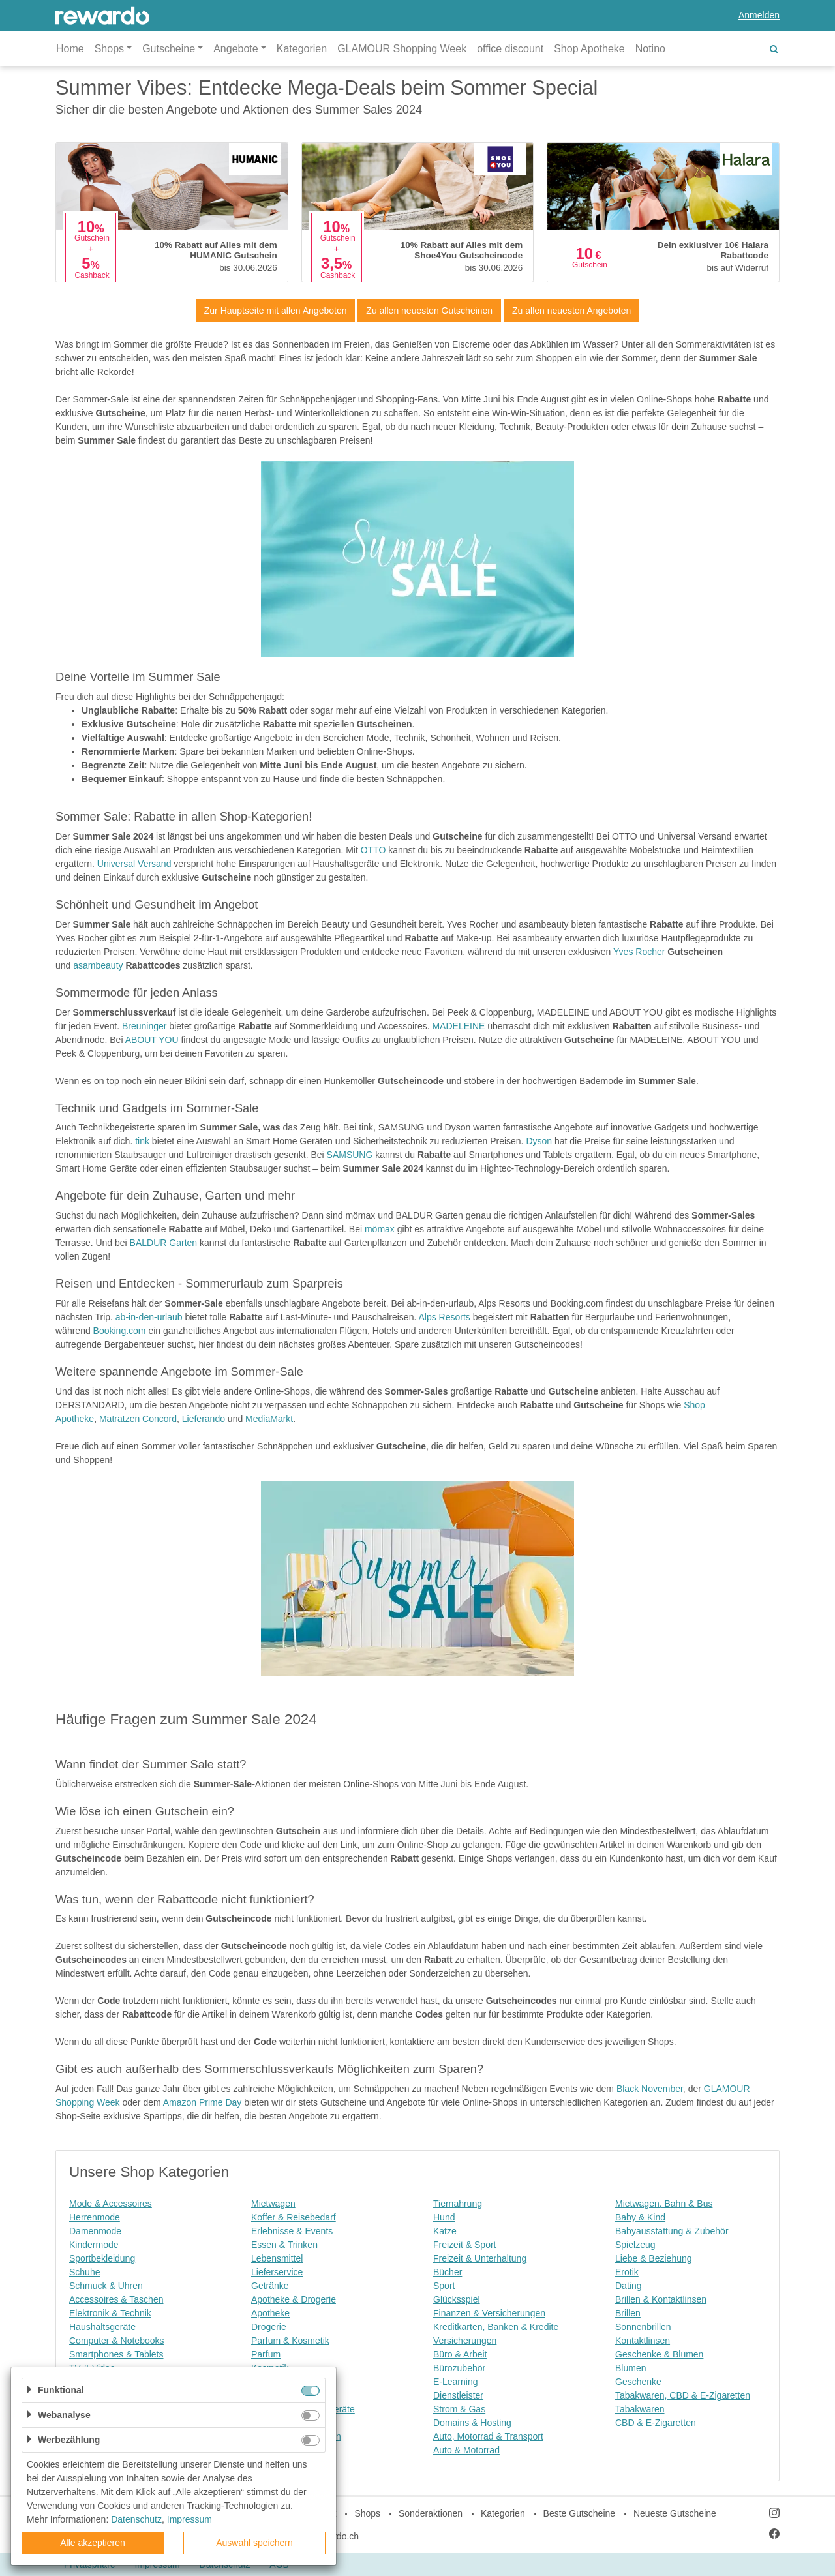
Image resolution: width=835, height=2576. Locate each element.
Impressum (189, 2519)
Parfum (266, 2354)
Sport (444, 2286)
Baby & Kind (640, 2217)
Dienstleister (458, 2395)
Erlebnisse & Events (292, 2231)
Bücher (447, 2272)
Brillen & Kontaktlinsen (660, 2299)
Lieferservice (277, 2272)
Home (70, 48)
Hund (444, 2217)
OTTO (373, 850)
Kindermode (94, 2244)
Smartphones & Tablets (116, 2354)
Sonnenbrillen (643, 2327)
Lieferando (203, 1419)
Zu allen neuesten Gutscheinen (429, 310)
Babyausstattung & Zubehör (672, 2231)
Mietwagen (273, 2203)
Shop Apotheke (589, 48)
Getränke (270, 2286)
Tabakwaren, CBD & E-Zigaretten (682, 2395)
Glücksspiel (456, 2299)
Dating (628, 2286)
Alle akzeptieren (92, 2543)
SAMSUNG (350, 1154)
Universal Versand (134, 863)
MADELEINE (458, 1026)
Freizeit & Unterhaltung (479, 2258)
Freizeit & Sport (464, 2244)
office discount (510, 48)
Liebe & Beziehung (653, 2258)
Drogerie (268, 2327)
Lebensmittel (277, 2258)
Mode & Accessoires (110, 2203)
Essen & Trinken (284, 2244)
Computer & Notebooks (116, 2340)
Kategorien (302, 48)
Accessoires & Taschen (116, 2299)
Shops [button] (109, 48)
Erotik (627, 2272)
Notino (650, 48)
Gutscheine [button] (168, 48)
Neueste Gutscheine (674, 2513)
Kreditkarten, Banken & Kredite (495, 2327)
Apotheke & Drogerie (293, 2299)
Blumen (630, 2368)
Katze (445, 2231)
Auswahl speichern (254, 2543)
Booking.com (119, 1331)
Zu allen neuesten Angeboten (571, 310)
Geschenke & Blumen (659, 2354)
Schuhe (84, 2272)
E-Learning (455, 2381)
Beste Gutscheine (579, 2513)
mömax (381, 1229)
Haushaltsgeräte (102, 2327)
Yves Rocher (639, 952)
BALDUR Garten (163, 1242)
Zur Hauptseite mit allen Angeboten (275, 310)
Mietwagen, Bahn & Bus (663, 2203)
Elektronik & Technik (110, 2313)
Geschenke (638, 2381)
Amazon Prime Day (202, 2102)
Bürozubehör (459, 2368)
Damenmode (95, 2231)
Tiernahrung (457, 2203)
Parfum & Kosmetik (290, 2340)
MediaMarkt (269, 1419)
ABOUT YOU (152, 1040)
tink (142, 1141)
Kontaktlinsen (642, 2340)
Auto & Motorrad (466, 2450)
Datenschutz (136, 2519)
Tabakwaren (640, 2409)
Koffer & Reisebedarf (293, 2217)
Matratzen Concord (138, 1419)
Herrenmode (94, 2217)
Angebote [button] (235, 48)
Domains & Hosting (472, 2422)
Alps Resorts (444, 1317)
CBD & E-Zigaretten (655, 2422)
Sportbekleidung (102, 2258)
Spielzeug (635, 2244)
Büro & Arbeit (460, 2354)
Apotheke (270, 2313)
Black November (649, 2089)
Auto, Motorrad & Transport (488, 2436)
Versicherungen (464, 2340)
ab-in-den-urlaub (149, 1317)
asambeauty (98, 965)
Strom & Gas (459, 2409)
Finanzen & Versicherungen (489, 2313)
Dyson (539, 1141)
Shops (367, 2513)
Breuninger (144, 1026)
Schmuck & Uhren (106, 2286)
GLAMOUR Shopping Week (401, 48)
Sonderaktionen (431, 2513)
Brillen (628, 2313)
